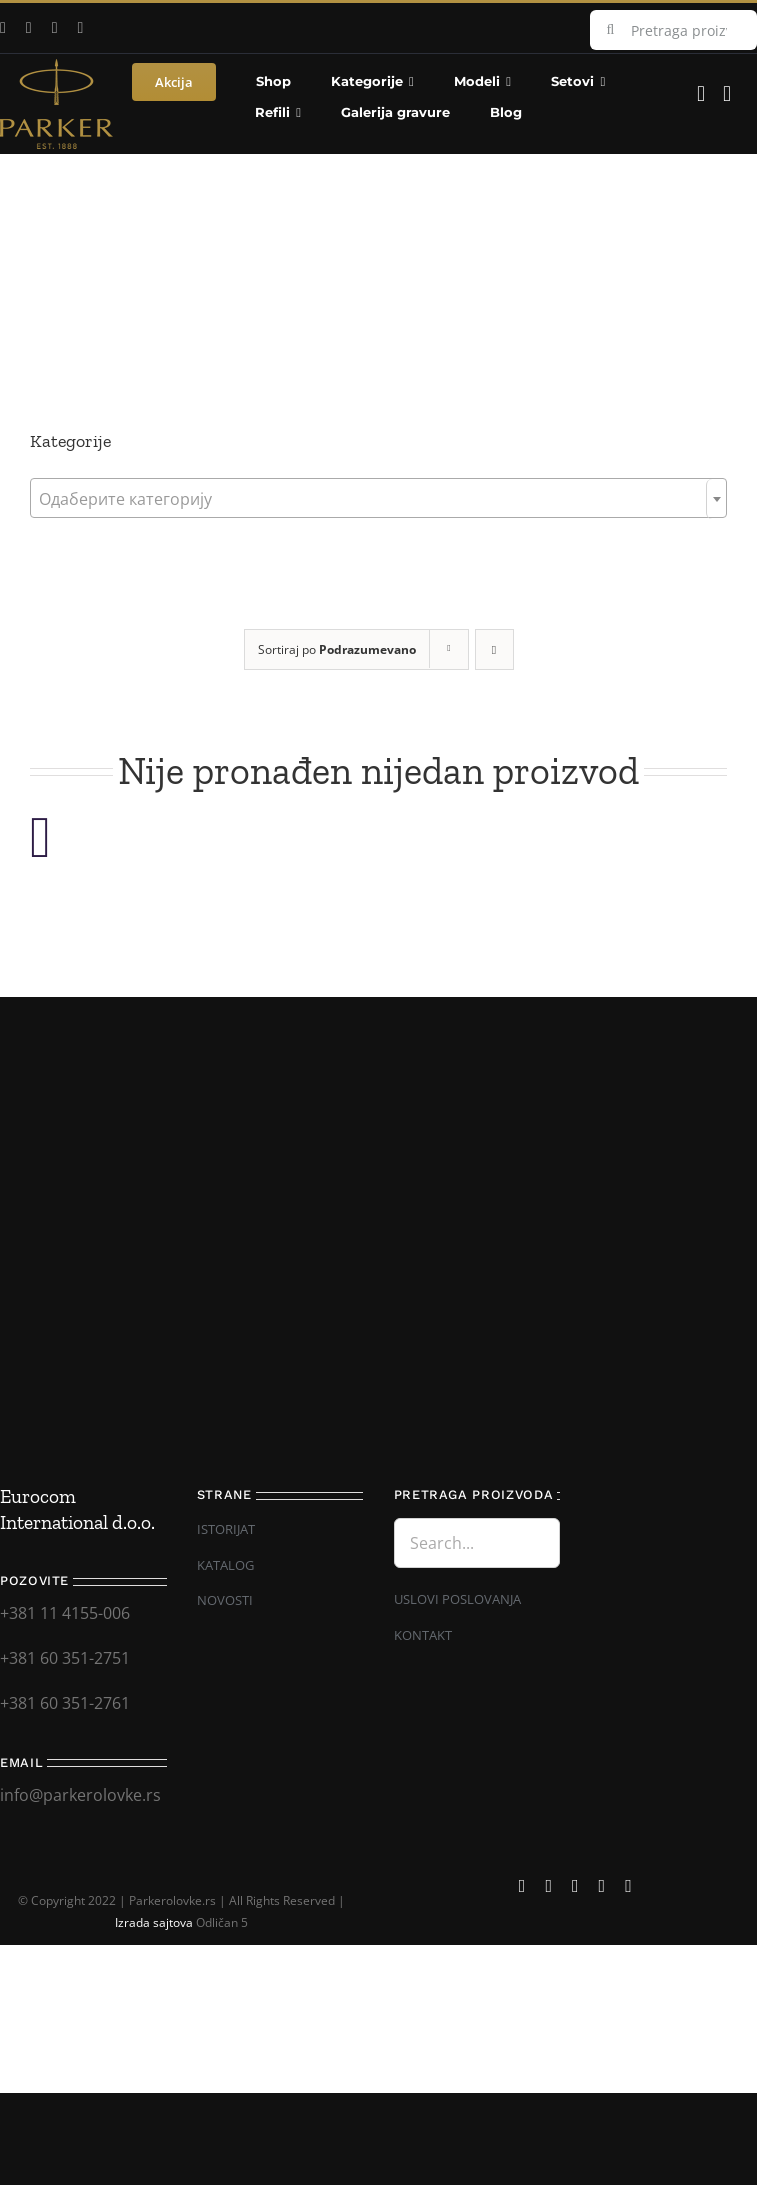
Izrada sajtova (154, 1922)
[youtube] (29, 28)
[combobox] (378, 498)
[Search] (610, 30)
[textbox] (378, 499)
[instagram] (55, 28)
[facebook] (522, 1886)
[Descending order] (494, 649)
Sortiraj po (337, 649)
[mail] (81, 28)
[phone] (628, 1886)
